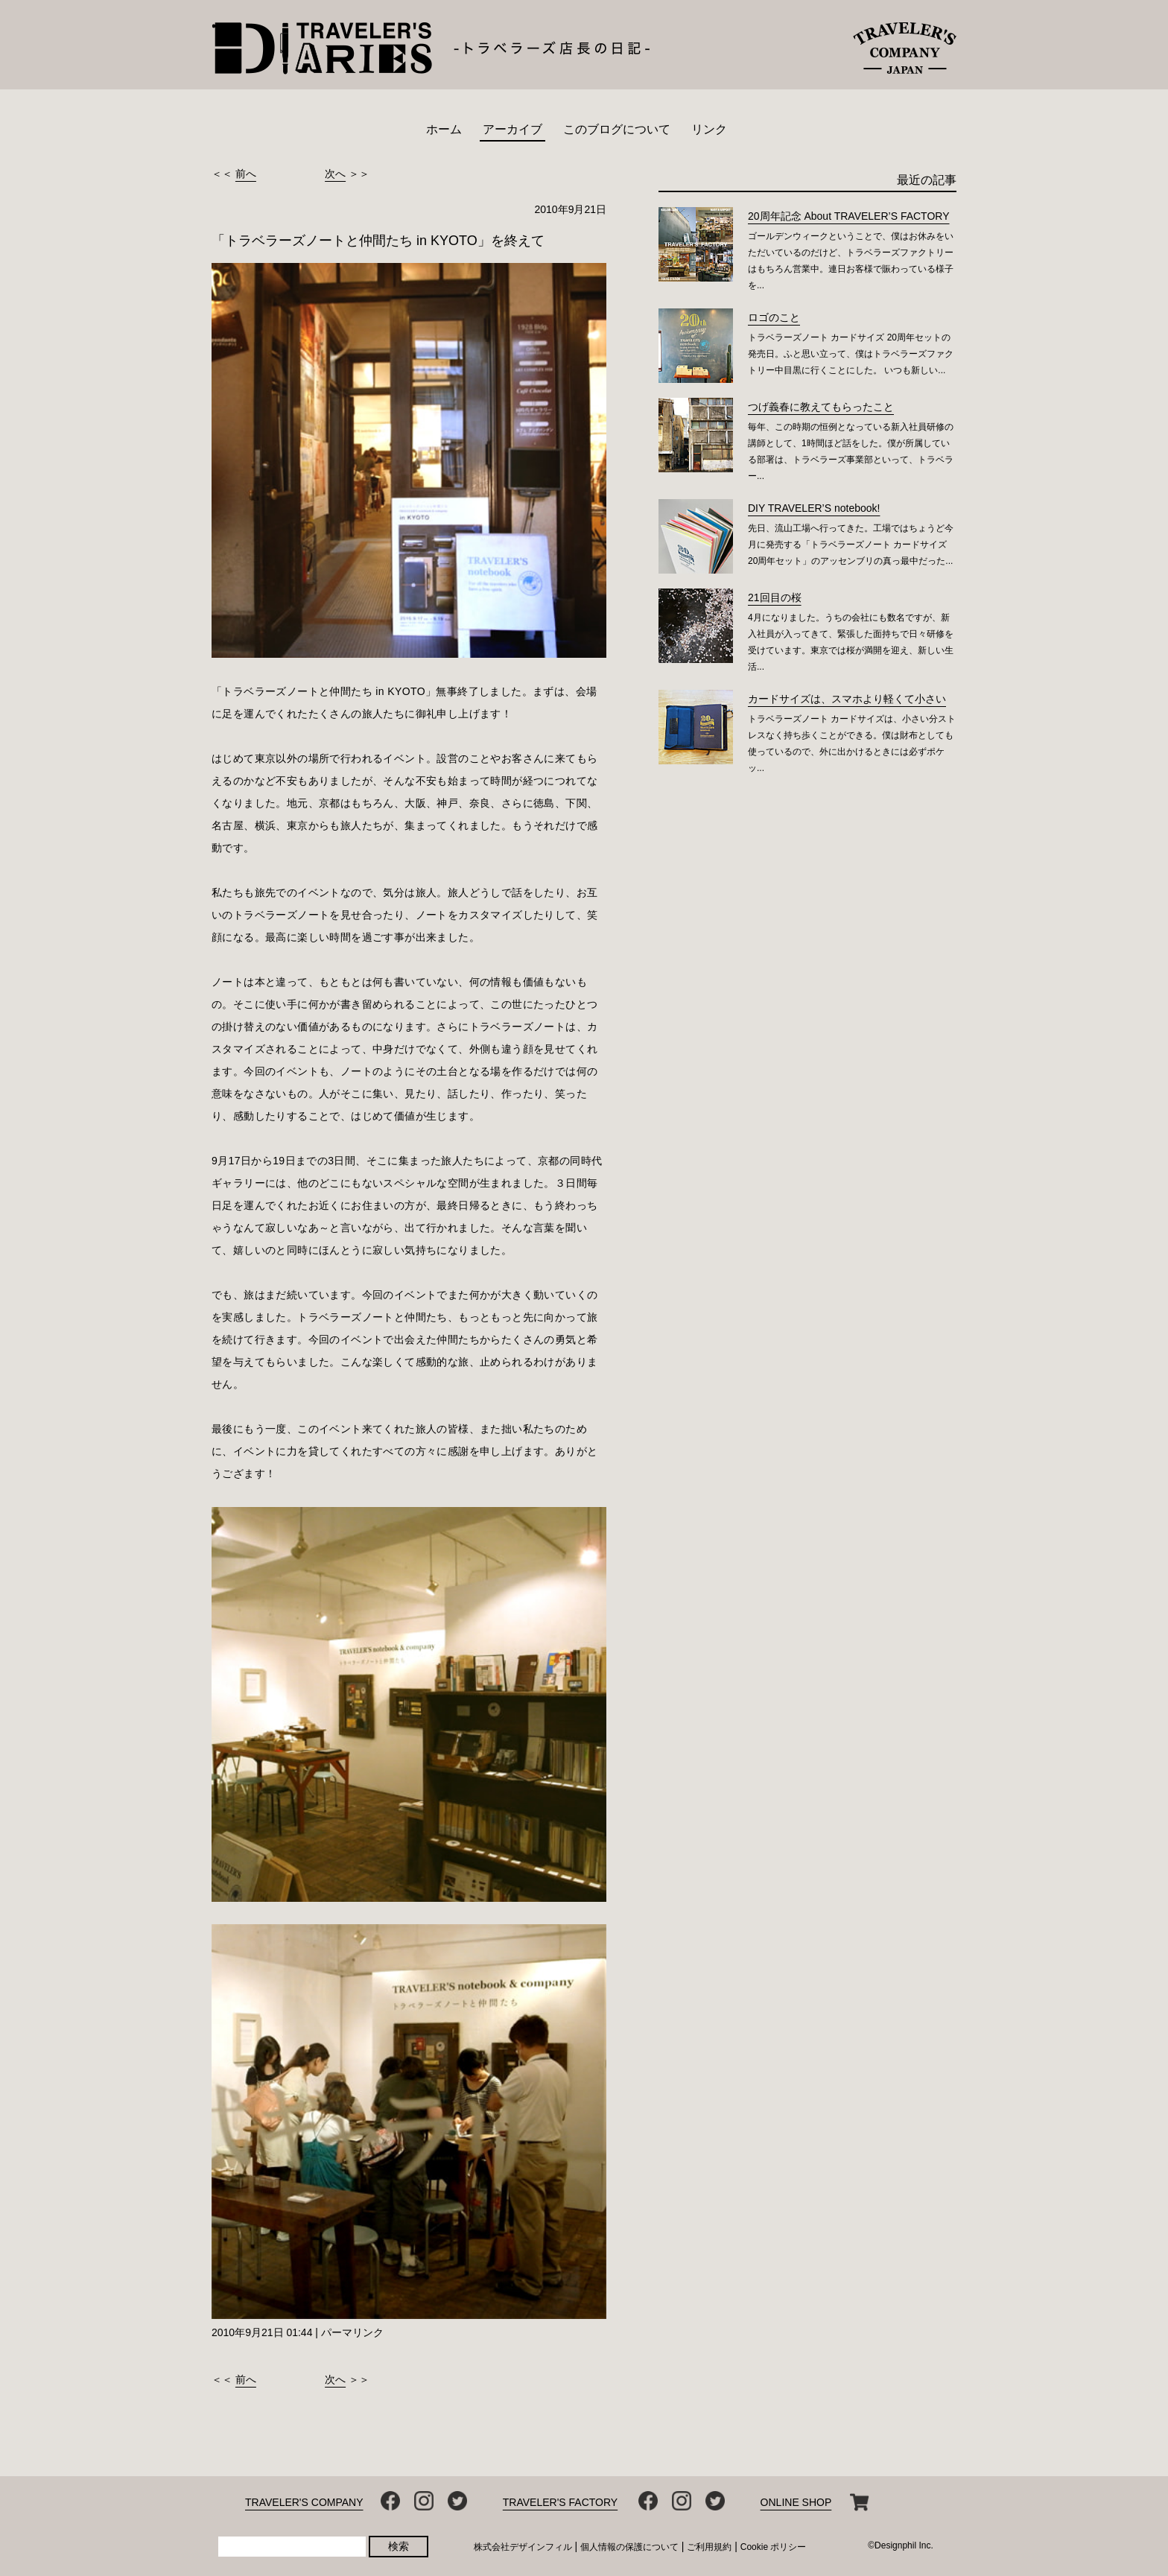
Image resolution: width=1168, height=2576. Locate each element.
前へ (245, 174)
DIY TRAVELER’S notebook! (814, 508)
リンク (709, 129)
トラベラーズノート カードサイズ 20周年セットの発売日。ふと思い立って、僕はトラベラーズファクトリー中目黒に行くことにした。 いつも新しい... (850, 353)
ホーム (444, 129)
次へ (335, 174)
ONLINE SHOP (796, 2502)
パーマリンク (352, 2332)
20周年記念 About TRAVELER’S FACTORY (849, 216)
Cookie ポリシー (773, 2547)
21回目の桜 (775, 597)
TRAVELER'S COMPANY (304, 2502)
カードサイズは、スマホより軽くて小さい (847, 699)
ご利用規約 (709, 2547)
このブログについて (616, 129)
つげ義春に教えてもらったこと (821, 407)
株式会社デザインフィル (523, 2547)
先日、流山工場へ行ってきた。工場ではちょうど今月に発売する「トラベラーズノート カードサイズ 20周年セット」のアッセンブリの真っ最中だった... (850, 544)
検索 (398, 2546)
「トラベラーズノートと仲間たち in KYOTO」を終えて (378, 240)
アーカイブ (512, 129)
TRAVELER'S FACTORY (560, 2502)
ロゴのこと (774, 317)
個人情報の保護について (629, 2547)
